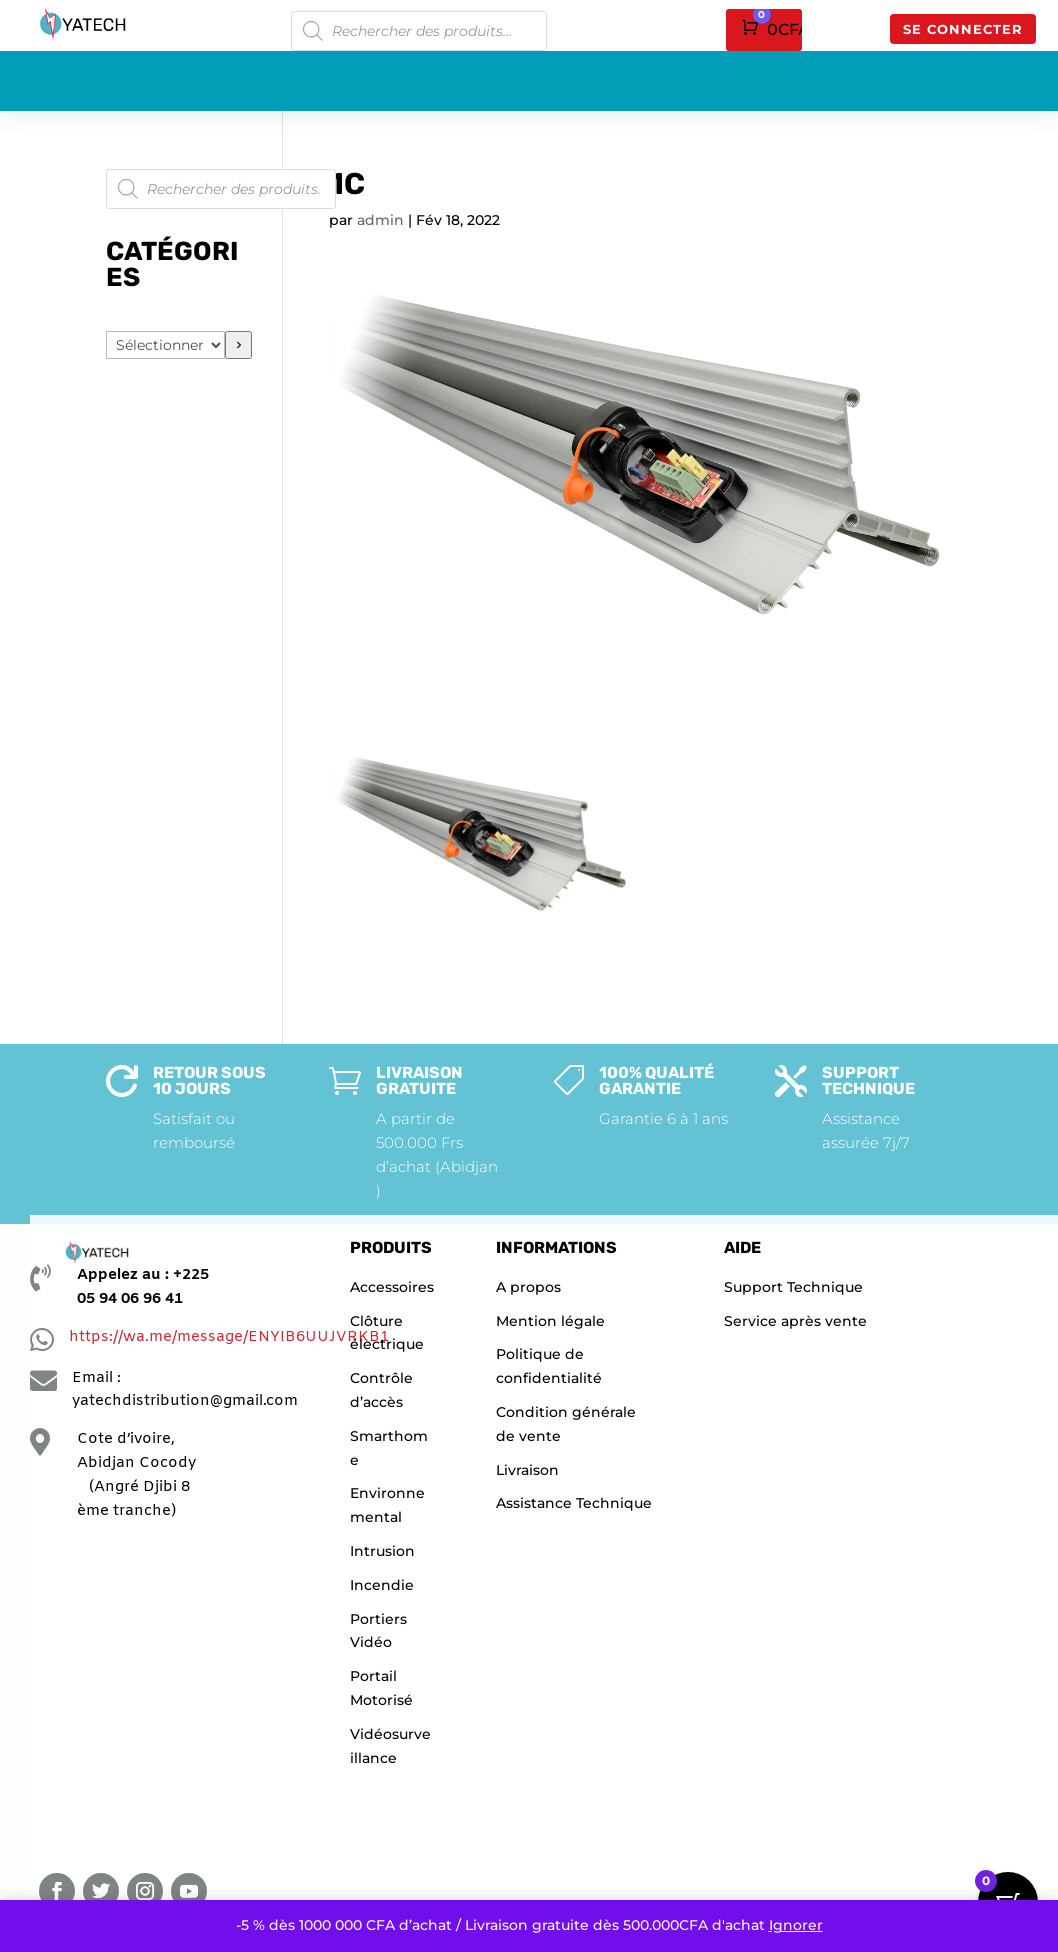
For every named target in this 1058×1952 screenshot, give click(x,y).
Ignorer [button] (796, 1925)
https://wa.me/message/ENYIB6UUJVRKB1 (229, 1337)
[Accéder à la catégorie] (239, 345)
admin (380, 220)
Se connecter (963, 29)
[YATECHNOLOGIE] (149, 1697)
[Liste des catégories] (165, 345)
